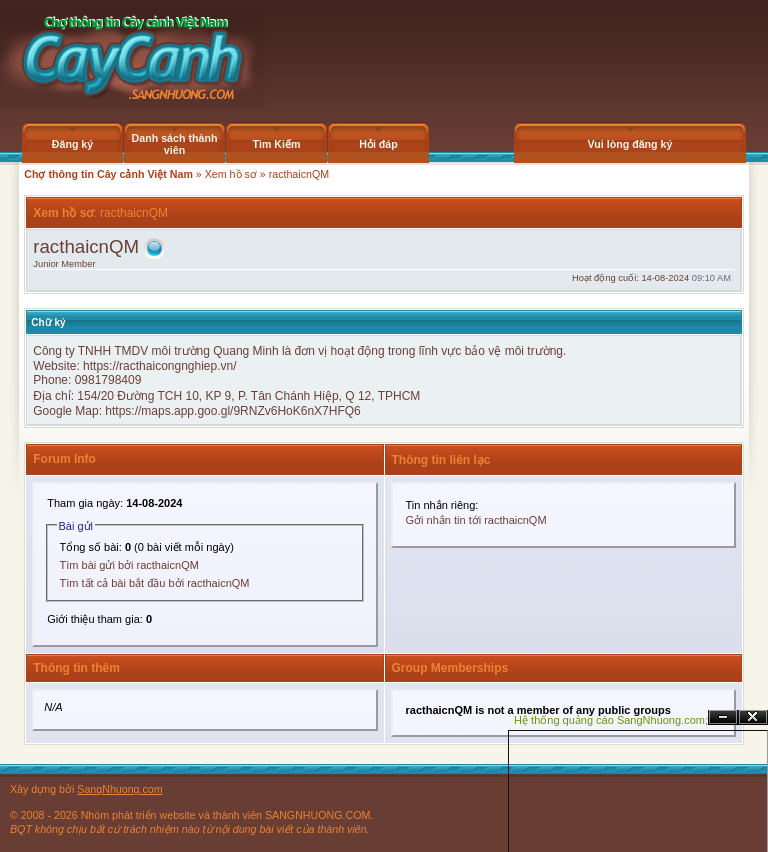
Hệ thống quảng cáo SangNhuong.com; (611, 720)
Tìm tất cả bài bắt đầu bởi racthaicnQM (155, 583)
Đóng (753, 717)
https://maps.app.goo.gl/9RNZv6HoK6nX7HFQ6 (232, 411)
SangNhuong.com (119, 789)
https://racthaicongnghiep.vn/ (159, 366)
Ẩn (723, 717)
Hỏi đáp (378, 144)
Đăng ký (72, 144)
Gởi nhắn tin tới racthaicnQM (476, 520)
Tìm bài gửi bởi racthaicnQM (129, 565)
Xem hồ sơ (231, 174)
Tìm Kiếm (276, 144)
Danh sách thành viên (175, 144)
